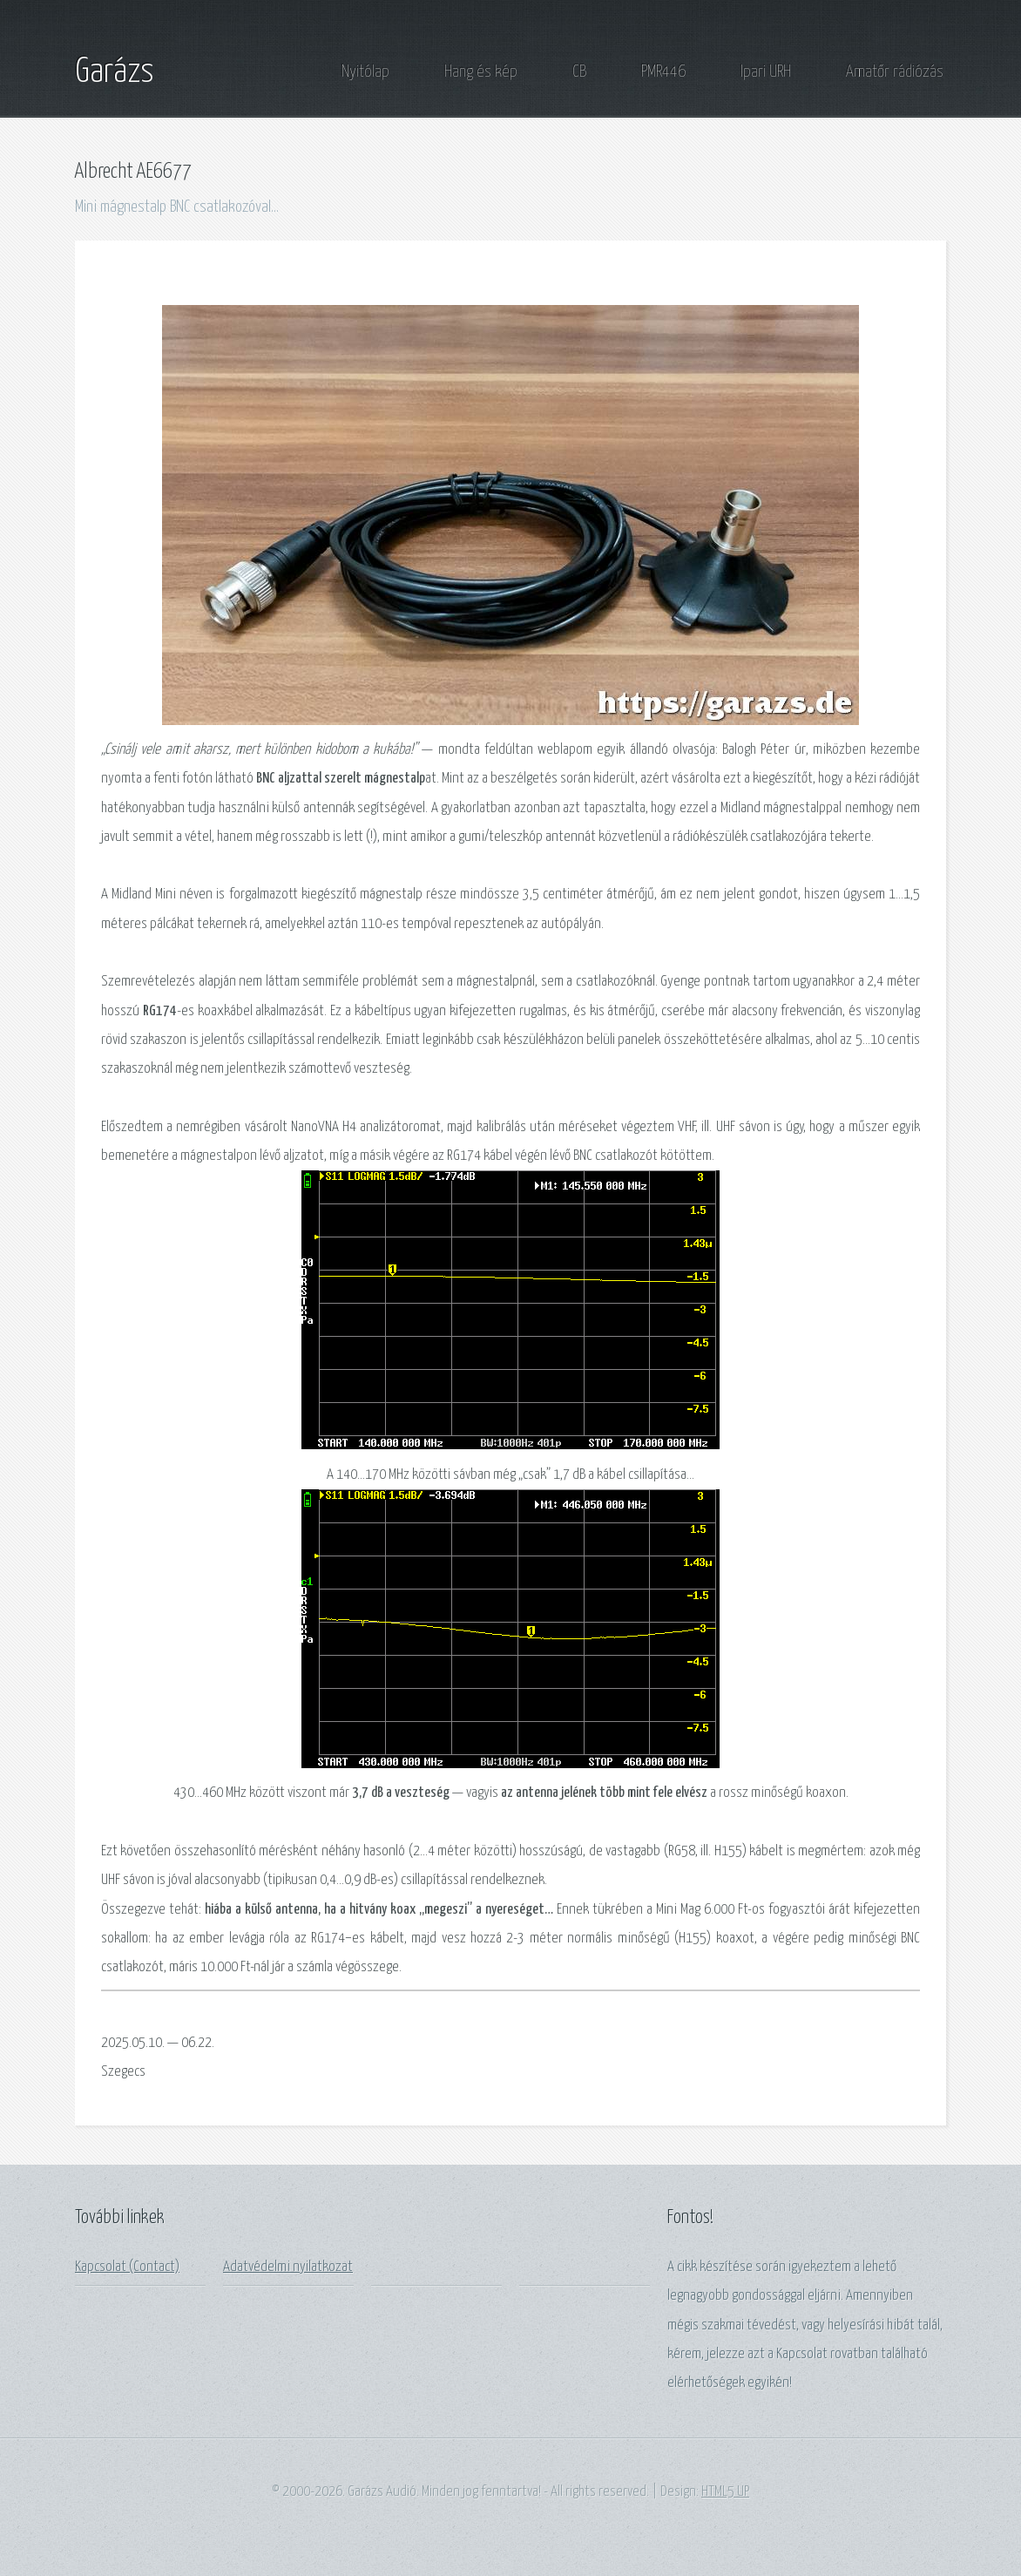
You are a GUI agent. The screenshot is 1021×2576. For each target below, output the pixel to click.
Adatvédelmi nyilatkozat (288, 2267)
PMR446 (663, 72)
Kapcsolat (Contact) (127, 2267)
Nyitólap (365, 72)
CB (579, 72)
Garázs (114, 72)
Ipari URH (765, 72)
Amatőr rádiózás (894, 72)
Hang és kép (480, 72)
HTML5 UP (725, 2491)
